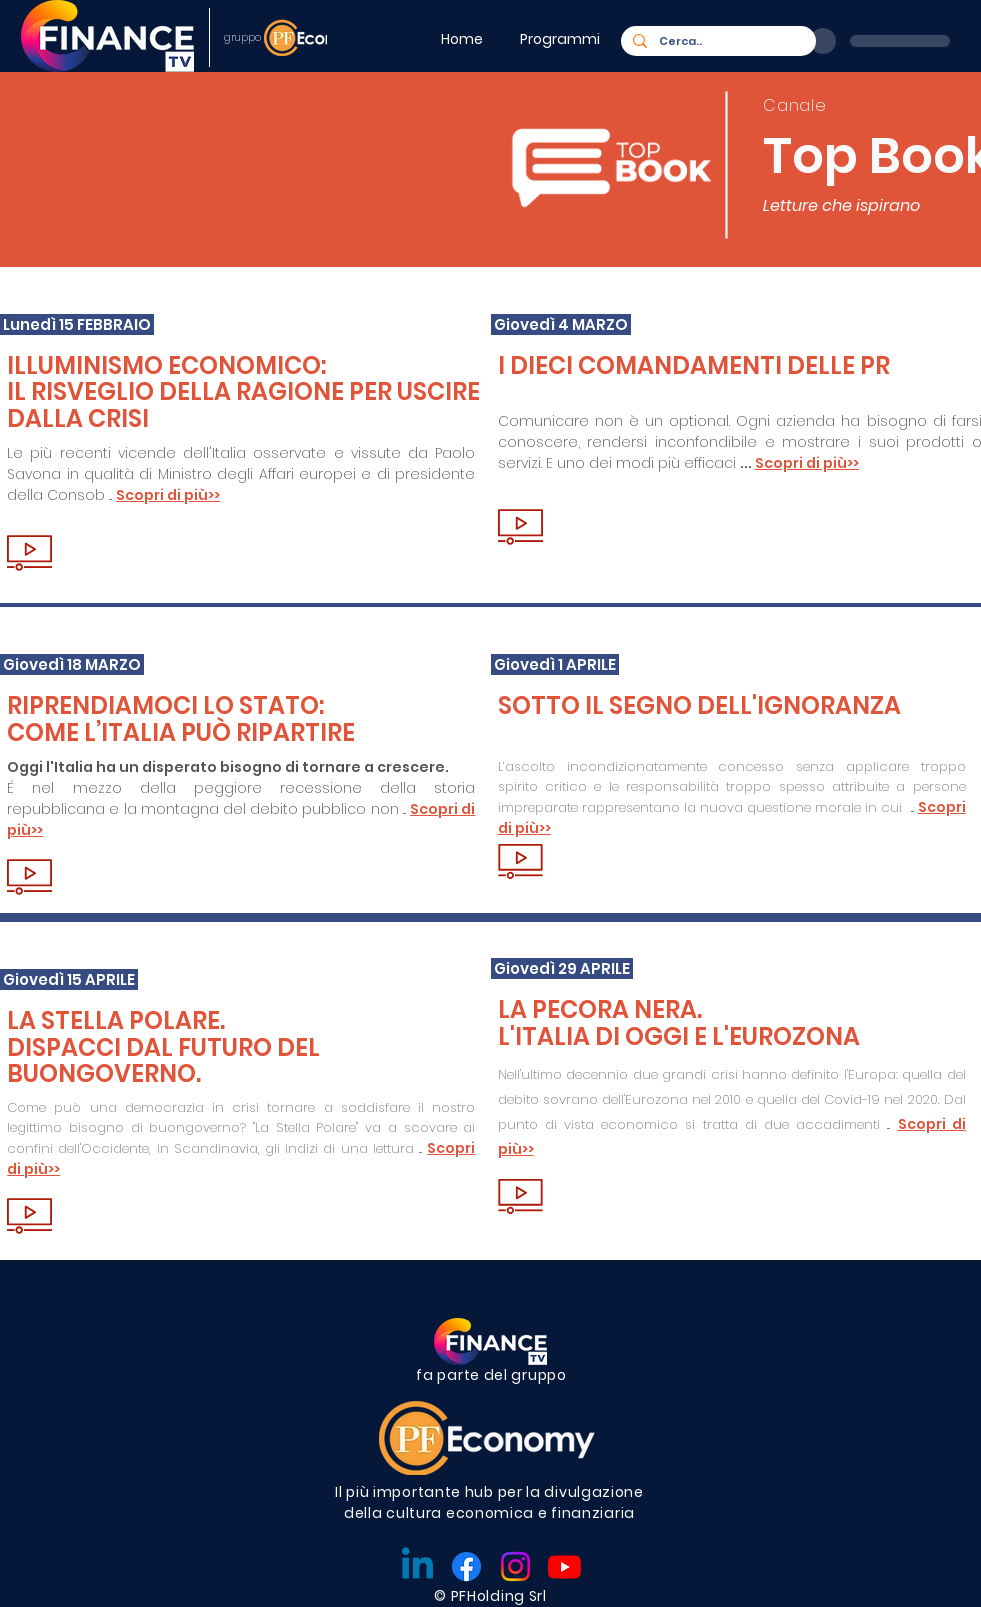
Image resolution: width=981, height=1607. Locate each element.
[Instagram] (515, 1566)
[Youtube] (564, 1566)
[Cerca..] (716, 41)
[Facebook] (466, 1566)
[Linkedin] (417, 1566)
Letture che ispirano (841, 205)
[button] (563, 39)
